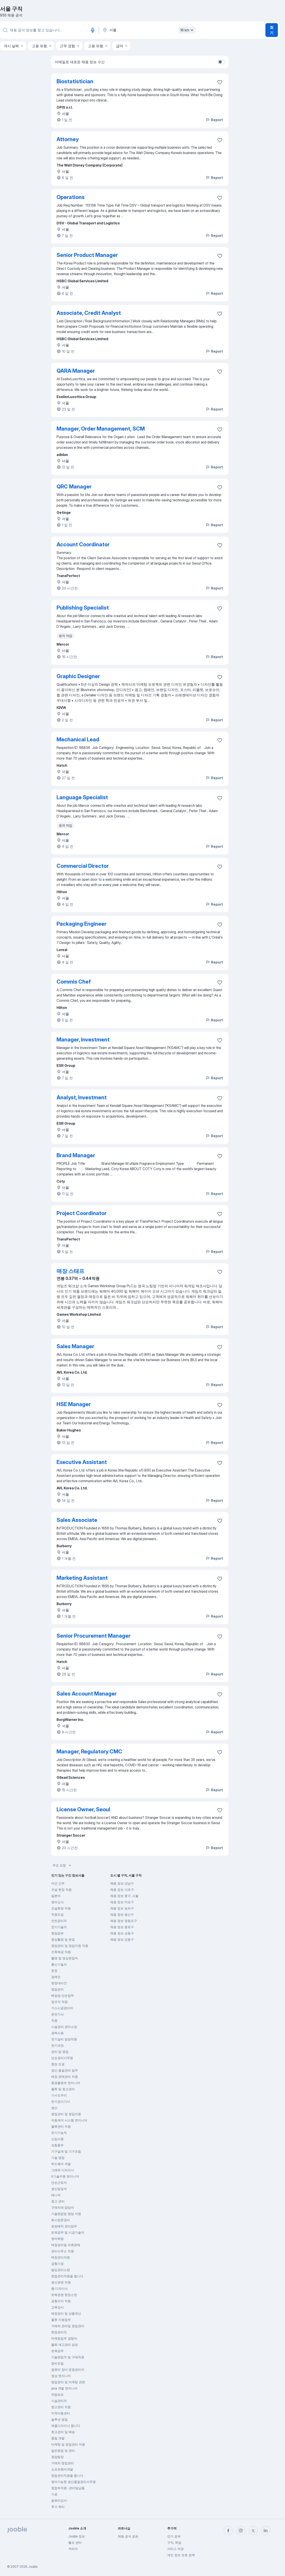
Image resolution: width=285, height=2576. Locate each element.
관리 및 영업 (60, 2051)
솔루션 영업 (59, 2419)
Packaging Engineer (81, 924)
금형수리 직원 (61, 2301)
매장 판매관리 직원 (64, 2076)
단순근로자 (59, 2182)
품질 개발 (58, 2438)
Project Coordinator (81, 1213)
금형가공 (57, 2263)
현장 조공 (58, 2064)
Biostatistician (75, 81)
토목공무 (57, 2351)
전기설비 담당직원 (64, 2039)
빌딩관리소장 (60, 2270)
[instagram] (240, 2530)
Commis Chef (74, 981)
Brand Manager (76, 1155)
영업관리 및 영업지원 (66, 2114)
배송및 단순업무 (62, 1995)
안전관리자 (59, 1921)
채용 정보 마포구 (122, 1902)
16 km (187, 30)
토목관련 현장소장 (64, 2295)
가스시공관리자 (62, 2008)
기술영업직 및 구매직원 (67, 2357)
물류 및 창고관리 (63, 2089)
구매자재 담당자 (62, 2207)
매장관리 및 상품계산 (66, 2313)
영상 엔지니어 (61, 2376)
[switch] (221, 62)
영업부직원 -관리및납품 (68, 2488)
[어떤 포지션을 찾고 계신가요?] (49, 30)
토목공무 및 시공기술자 (67, 2232)
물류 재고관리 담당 (64, 2344)
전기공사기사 (60, 2101)
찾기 (271, 30)
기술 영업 (58, 2157)
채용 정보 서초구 (122, 1889)
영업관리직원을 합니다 (67, 2276)
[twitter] (253, 2530)
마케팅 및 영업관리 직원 (68, 2444)
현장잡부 (57, 1933)
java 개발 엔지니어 (64, 2388)
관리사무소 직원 (62, 2251)
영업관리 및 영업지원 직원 (69, 1946)
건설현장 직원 (61, 1908)
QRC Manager (74, 486)
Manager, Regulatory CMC (89, 1751)
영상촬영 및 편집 (63, 1939)
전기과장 (57, 2045)
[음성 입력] (92, 30)
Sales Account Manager (87, 1693)
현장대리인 (59, 1983)
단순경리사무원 (62, 2058)
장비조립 (57, 2363)
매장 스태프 (70, 1271)
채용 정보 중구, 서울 (124, 1896)
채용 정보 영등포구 (123, 1921)
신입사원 (57, 2139)
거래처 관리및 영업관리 (67, 2326)
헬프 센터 (75, 2542)
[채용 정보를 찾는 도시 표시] (148, 30)
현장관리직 (59, 2332)
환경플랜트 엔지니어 (65, 2083)
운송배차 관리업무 (64, 2226)
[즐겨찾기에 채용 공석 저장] (219, 82)
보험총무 (57, 2145)
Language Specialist (82, 797)
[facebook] (228, 2530)
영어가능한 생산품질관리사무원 (73, 2482)
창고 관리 (58, 2201)
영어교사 (57, 1902)
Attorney (68, 139)
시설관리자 (59, 2401)
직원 (54, 2020)
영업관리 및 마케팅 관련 (68, 2382)
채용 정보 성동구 (122, 1933)
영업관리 (57, 1989)
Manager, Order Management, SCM (101, 428)
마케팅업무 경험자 (64, 2338)
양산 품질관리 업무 (64, 2070)
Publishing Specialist (83, 607)
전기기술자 (59, 1927)
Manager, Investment (83, 1039)
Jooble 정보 (76, 2536)
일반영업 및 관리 (63, 2450)
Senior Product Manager (87, 255)
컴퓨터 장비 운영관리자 (67, 2369)
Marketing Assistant (82, 1578)
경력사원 (57, 2033)
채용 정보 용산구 (122, 1914)
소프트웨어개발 (62, 2469)
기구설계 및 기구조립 (66, 2151)
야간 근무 (58, 1883)
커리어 (73, 2549)
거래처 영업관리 (62, 2463)
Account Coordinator (83, 544)
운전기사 (57, 2014)
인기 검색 (174, 2536)
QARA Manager (76, 371)
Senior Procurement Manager (93, 1636)
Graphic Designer (78, 676)
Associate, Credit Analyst (89, 313)
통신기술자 (59, 1964)
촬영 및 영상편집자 (64, 1958)
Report (214, 120)
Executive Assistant (82, 1462)
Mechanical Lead (78, 739)
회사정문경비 (60, 2220)
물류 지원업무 (61, 2320)
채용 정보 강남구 (122, 1883)
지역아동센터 (60, 2413)
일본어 (56, 1896)
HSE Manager (74, 1404)
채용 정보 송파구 (122, 1908)
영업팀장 (57, 2457)
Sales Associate (77, 1520)
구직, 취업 (174, 2542)
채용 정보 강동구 (122, 1939)
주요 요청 (62, 1865)
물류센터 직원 (61, 2126)
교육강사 (57, 2307)
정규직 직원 (59, 2002)
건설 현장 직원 (61, 1889)
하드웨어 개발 (61, 2164)
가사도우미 (59, 2095)
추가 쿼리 (58, 2507)
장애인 (56, 1977)
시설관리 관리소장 (64, 2027)
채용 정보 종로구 (122, 1927)
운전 (54, 1970)
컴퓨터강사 (59, 2500)
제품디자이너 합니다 (65, 2426)
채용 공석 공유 (128, 2536)
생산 (54, 2108)
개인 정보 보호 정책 (181, 2555)
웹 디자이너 (59, 2288)
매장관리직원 (60, 2257)
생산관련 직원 (61, 2282)
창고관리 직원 (61, 2407)
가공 (54, 2494)
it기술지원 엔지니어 (65, 2176)
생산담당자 (59, 2189)
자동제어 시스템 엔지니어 (69, 2120)
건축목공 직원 (61, 1952)
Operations (71, 197)
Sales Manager (75, 1346)
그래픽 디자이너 (62, 2170)
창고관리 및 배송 (63, 2432)
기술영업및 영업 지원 (66, 2214)
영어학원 (57, 2239)
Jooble (33, 2566)
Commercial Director (83, 866)
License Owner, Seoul (83, 1809)
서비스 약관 (175, 2549)
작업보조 (57, 2394)
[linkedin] (265, 2530)
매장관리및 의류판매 (65, 2245)
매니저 (56, 2195)
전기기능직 (59, 2133)
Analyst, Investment (82, 1097)
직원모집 (57, 1914)
